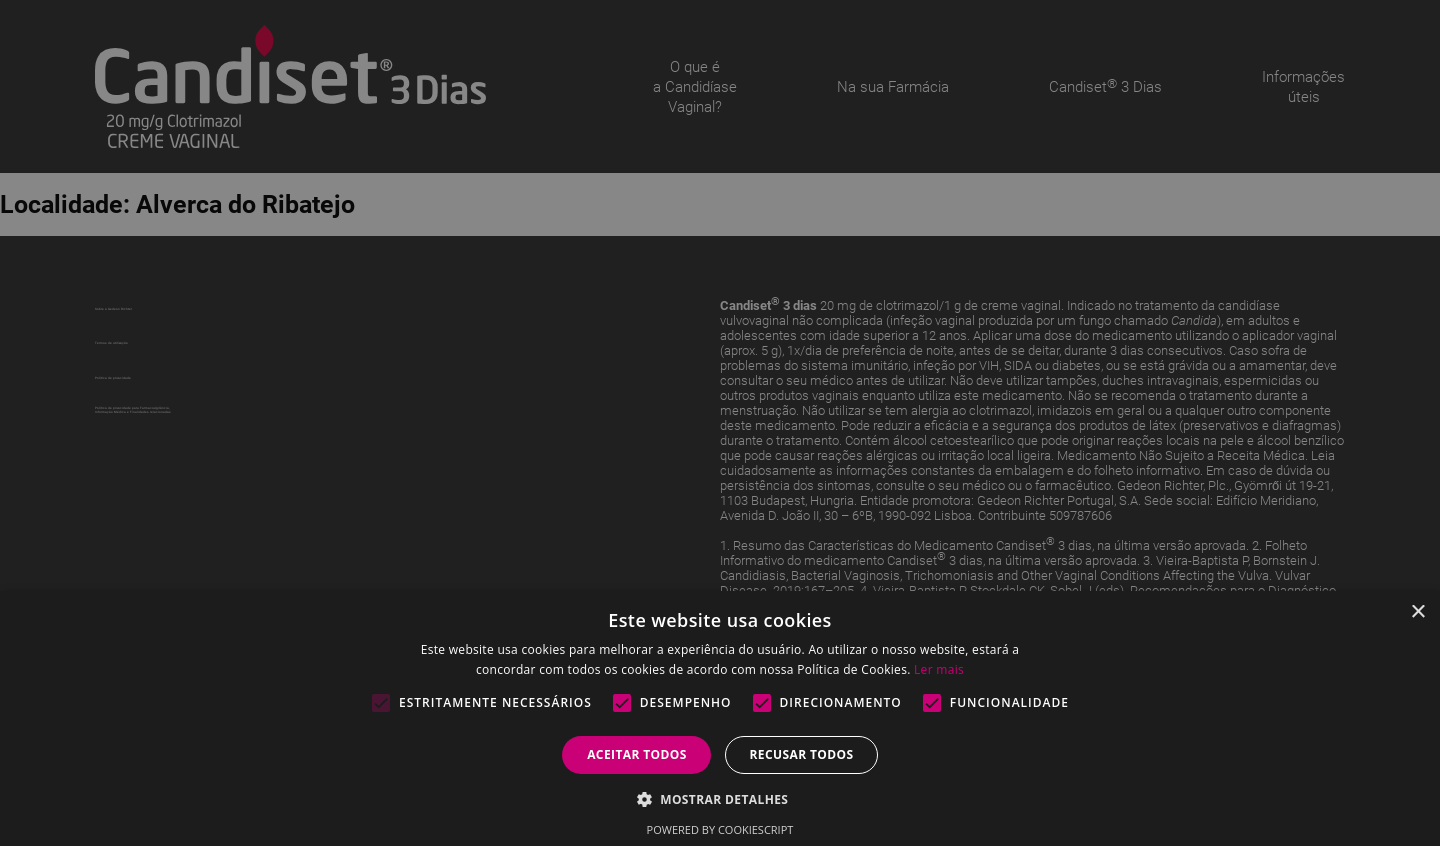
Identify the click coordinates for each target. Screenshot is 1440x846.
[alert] (720, 423)
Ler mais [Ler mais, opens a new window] (939, 669)
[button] (720, 798)
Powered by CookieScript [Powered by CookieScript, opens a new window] (720, 829)
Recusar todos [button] (801, 754)
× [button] (1417, 612)
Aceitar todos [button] (637, 754)
